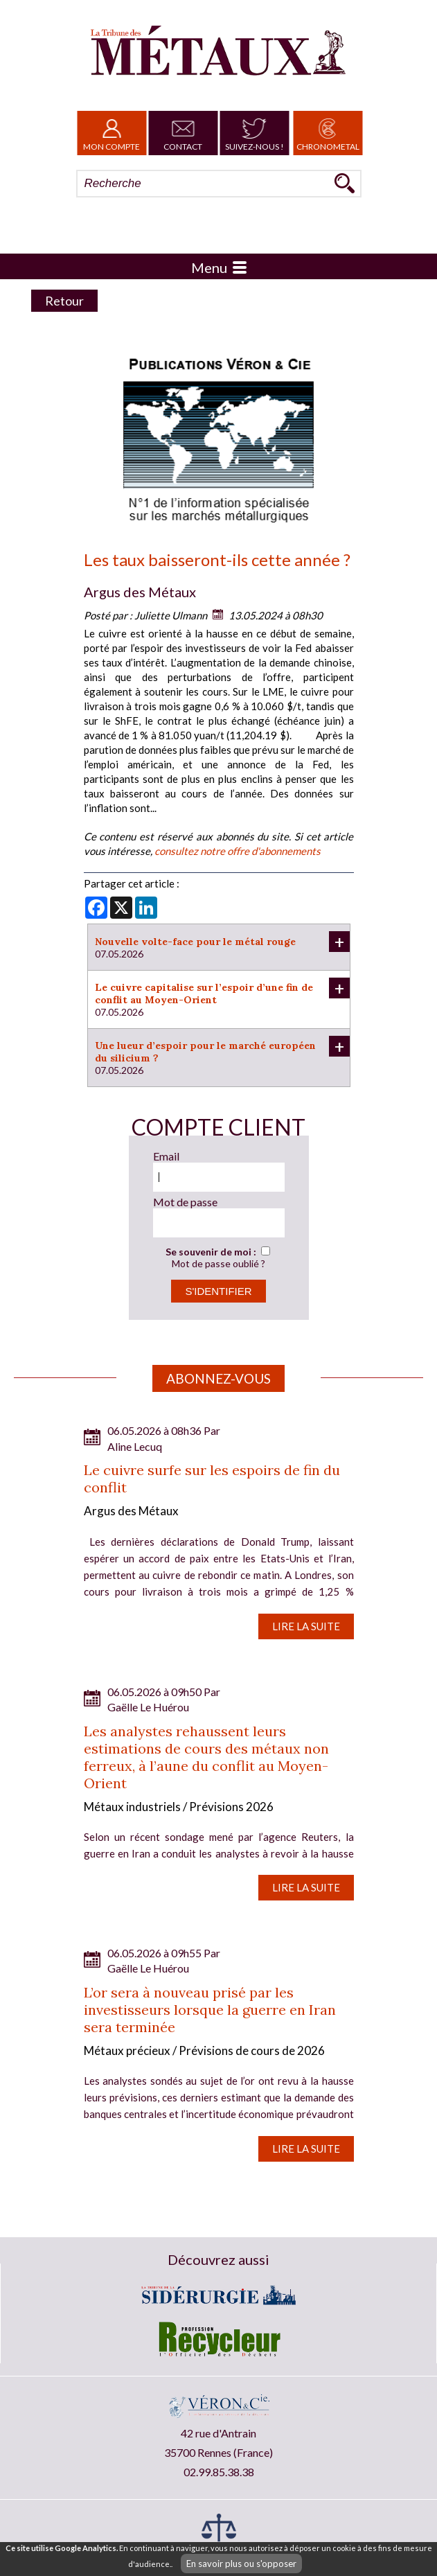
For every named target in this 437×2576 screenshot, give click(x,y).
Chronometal (327, 133)
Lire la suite (306, 1626)
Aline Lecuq (134, 1446)
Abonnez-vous (218, 1378)
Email (166, 1156)
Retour (64, 300)
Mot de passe (185, 1201)
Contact (182, 133)
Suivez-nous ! (254, 133)
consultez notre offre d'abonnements (237, 851)
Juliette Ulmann (170, 615)
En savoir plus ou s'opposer (241, 2563)
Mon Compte (111, 133)
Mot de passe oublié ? (218, 1263)
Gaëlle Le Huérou (148, 1706)
